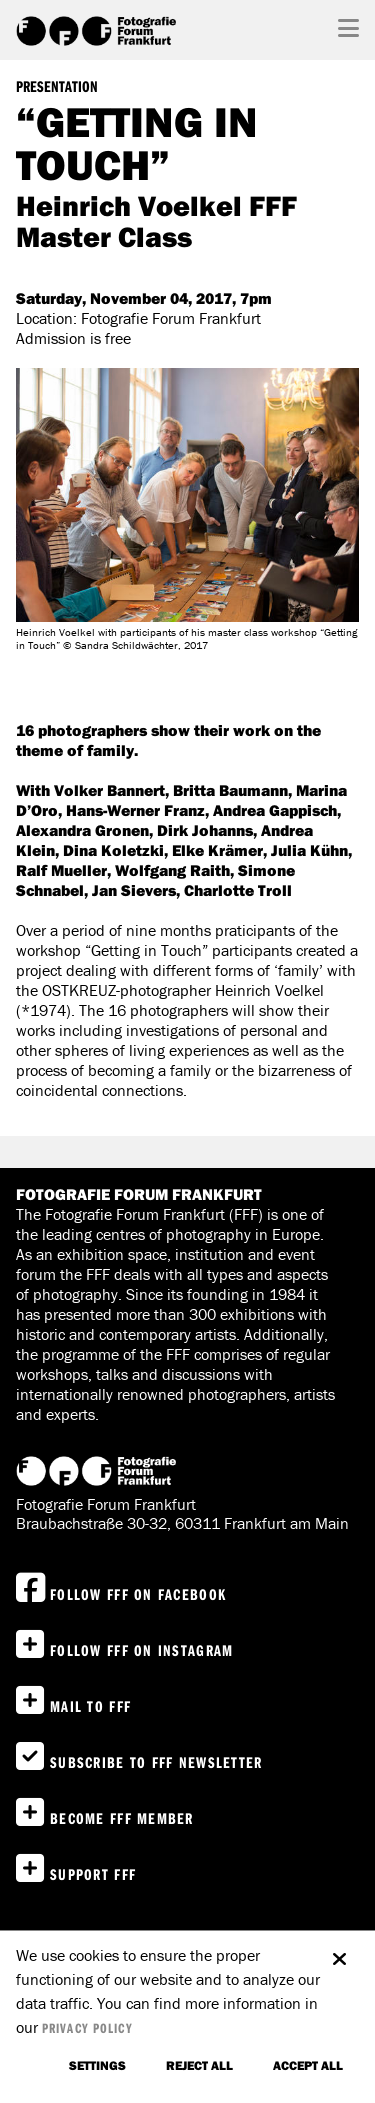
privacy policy (87, 2028)
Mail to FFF (90, 1706)
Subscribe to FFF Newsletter (156, 1762)
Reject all (199, 2065)
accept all (308, 2065)
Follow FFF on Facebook (138, 1594)
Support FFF (93, 1874)
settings (97, 2065)
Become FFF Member (122, 1818)
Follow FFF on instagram (141, 1650)
